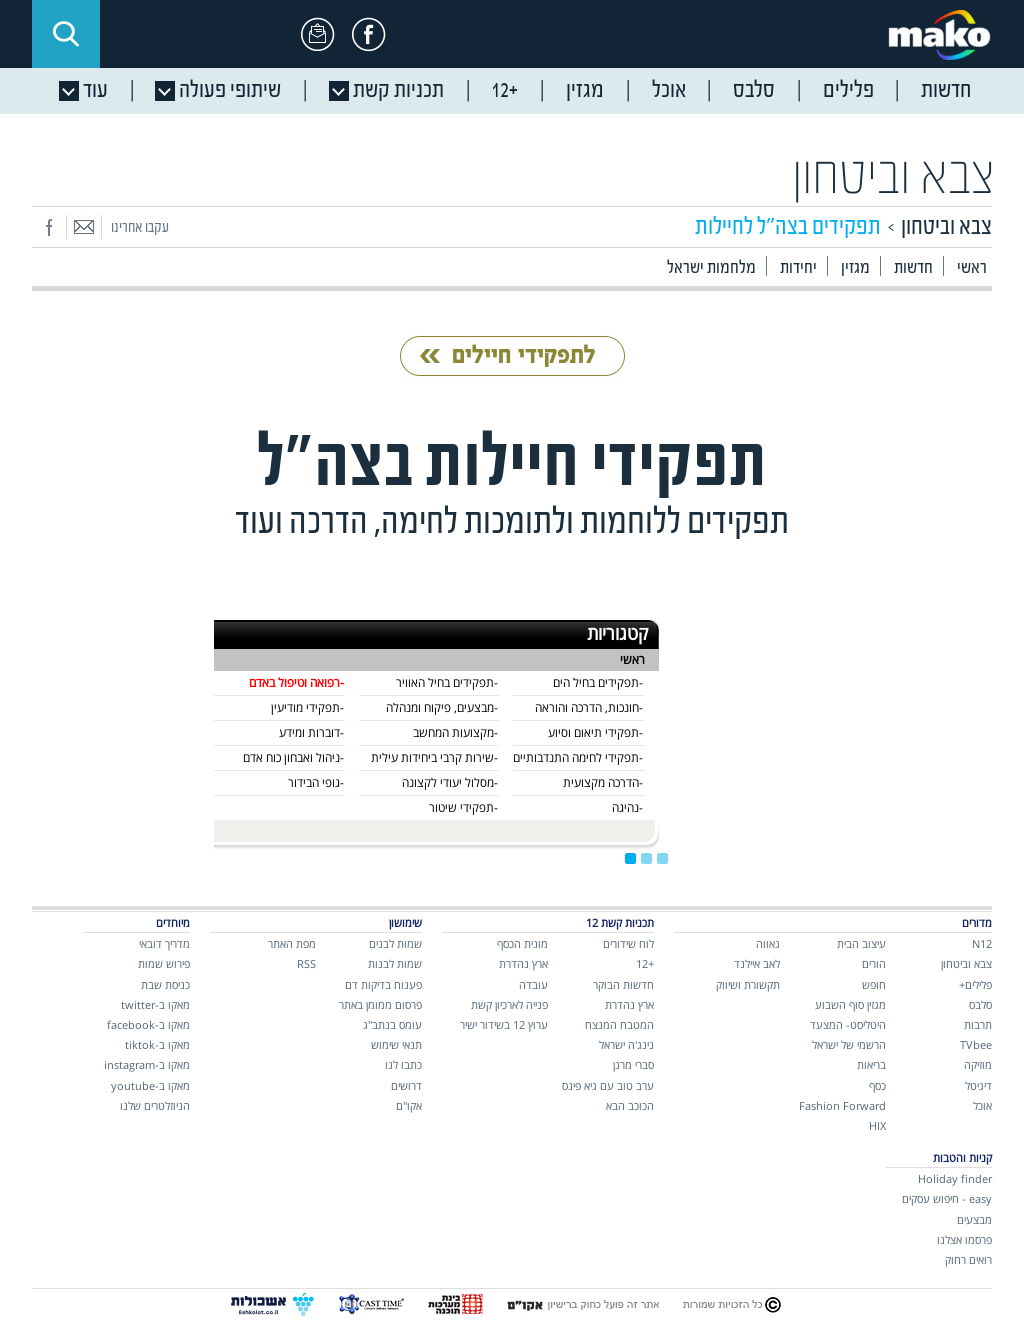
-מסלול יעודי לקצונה (450, 782)
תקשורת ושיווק (748, 984)
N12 (982, 943)
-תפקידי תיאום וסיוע (595, 732)
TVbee (976, 1044)
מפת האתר (292, 943)
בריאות (871, 1064)
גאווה (768, 943)
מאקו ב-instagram (147, 1064)
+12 (645, 963)
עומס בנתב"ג (392, 1024)
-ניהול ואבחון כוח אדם (293, 757)
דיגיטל (978, 1085)
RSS (306, 963)
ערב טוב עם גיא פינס (608, 1085)
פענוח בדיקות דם (383, 984)
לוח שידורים (628, 943)
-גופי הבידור (316, 782)
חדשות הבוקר (623, 984)
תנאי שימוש (396, 1044)
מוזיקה (978, 1064)
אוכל (982, 1105)
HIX (877, 1125)
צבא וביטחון (893, 178)
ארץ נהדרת (629, 1004)
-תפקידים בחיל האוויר (447, 682)
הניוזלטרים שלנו (155, 1105)
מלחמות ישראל (711, 268)
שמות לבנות (395, 963)
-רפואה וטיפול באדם (296, 682)
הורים (874, 963)
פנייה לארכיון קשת (509, 1004)
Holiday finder (955, 1178)
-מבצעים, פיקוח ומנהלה (442, 707)
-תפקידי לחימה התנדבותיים (578, 757)
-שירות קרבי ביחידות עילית (434, 757)
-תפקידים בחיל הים (598, 682)
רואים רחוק (968, 1259)
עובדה (533, 984)
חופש (874, 984)
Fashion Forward (842, 1105)
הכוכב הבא (630, 1105)
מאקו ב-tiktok (157, 1044)
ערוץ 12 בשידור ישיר (504, 1024)
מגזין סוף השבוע (850, 1004)
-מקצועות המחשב (455, 732)
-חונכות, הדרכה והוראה (589, 707)
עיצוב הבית (861, 943)
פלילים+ (975, 984)
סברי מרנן (633, 1064)
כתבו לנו (403, 1064)
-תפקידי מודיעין (307, 707)
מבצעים (974, 1219)
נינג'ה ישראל (626, 1044)
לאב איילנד (757, 963)
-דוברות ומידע (311, 732)
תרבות (978, 1024)
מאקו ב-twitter (155, 1004)
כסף (877, 1085)
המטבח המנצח (619, 1024)
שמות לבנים (395, 943)
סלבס (980, 1004)
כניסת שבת (165, 984)
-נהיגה (627, 807)
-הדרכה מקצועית (603, 782)
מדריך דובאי (164, 943)
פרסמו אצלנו (964, 1239)
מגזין (855, 268)
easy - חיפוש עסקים (947, 1198)
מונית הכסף (522, 943)
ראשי (972, 268)
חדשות (913, 268)
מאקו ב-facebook (148, 1024)
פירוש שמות (164, 963)
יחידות (798, 268)
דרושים (406, 1085)
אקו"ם (409, 1105)
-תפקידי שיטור (463, 807)
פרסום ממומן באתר (380, 1004)
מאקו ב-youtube (150, 1085)
